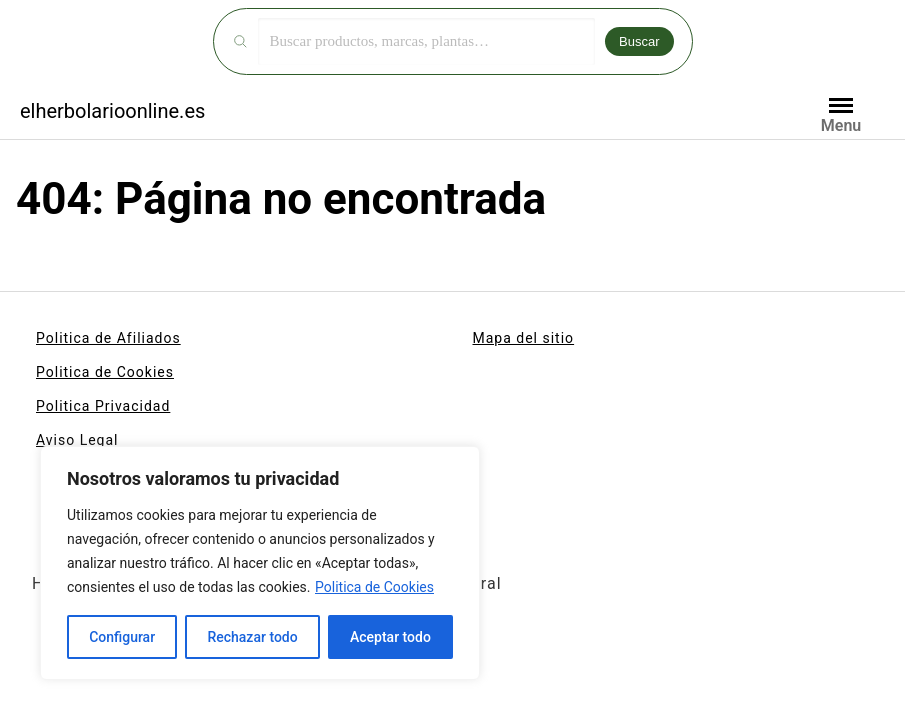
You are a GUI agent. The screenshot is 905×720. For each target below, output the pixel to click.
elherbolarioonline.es (112, 111)
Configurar (122, 637)
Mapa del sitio (524, 338)
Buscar (639, 41)
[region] (260, 563)
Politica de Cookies (374, 587)
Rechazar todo (252, 637)
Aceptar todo (390, 637)
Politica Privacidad (103, 406)
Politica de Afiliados (108, 338)
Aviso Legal (77, 440)
